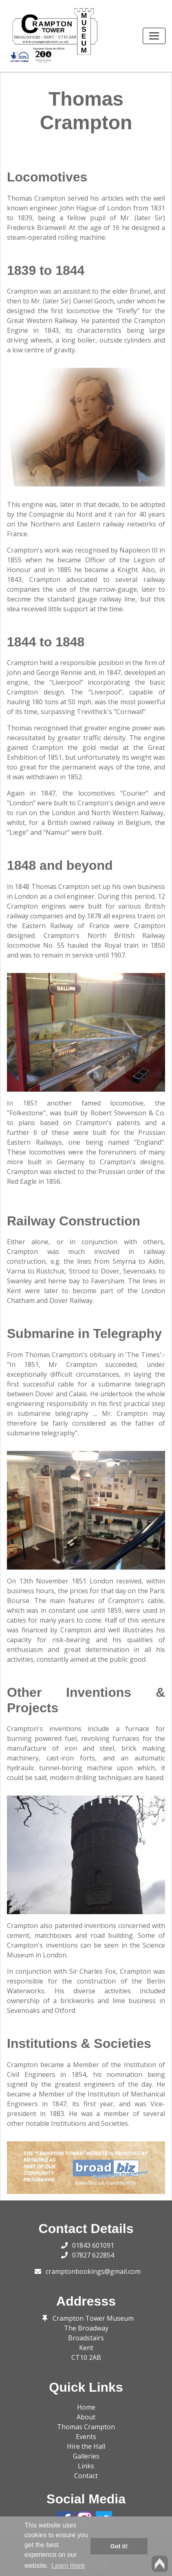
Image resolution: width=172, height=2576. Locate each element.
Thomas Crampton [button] (86, 2426)
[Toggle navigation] (154, 36)
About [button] (86, 2416)
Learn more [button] (68, 2565)
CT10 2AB (86, 2357)
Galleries (86, 2456)
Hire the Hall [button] (86, 2446)
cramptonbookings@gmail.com (93, 2271)
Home (86, 2407)
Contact (86, 2475)
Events (86, 2436)
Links (86, 2465)
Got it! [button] (119, 2546)
